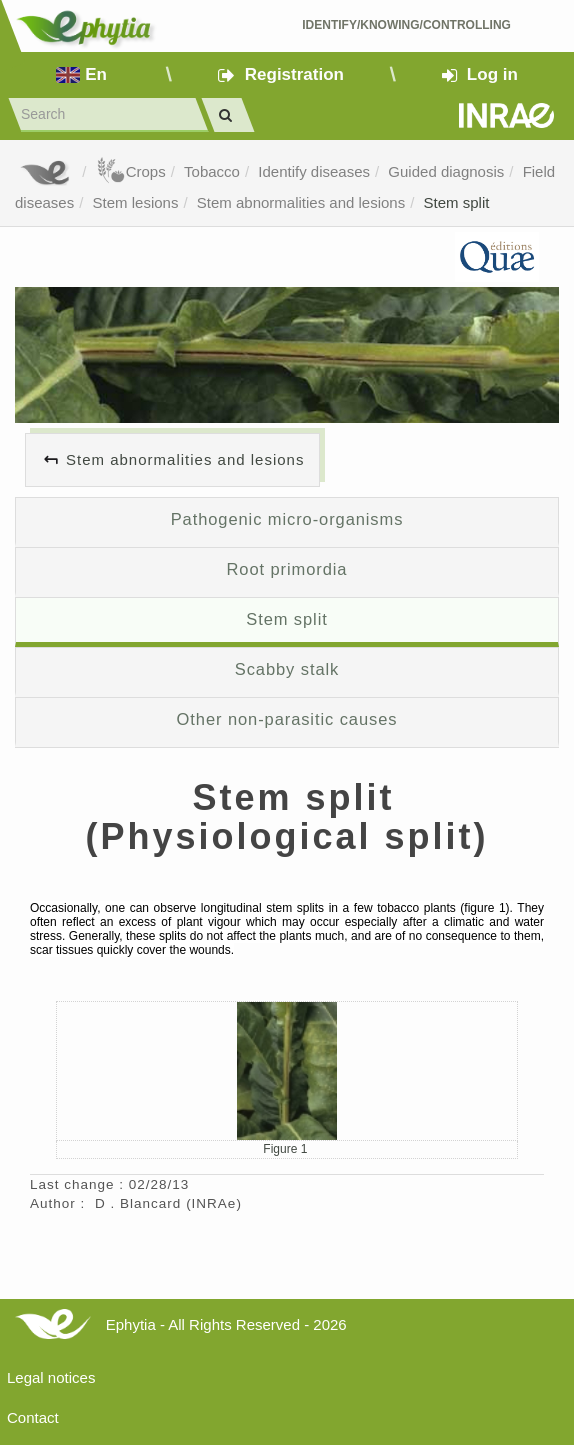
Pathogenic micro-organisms (287, 519)
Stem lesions (136, 202)
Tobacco (212, 171)
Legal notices (51, 1377)
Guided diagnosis (446, 171)
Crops (131, 171)
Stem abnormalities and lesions (301, 202)
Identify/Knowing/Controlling (406, 25)
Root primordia (287, 569)
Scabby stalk (287, 669)
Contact (33, 1417)
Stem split (457, 202)
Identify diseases (314, 171)
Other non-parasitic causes (287, 719)
